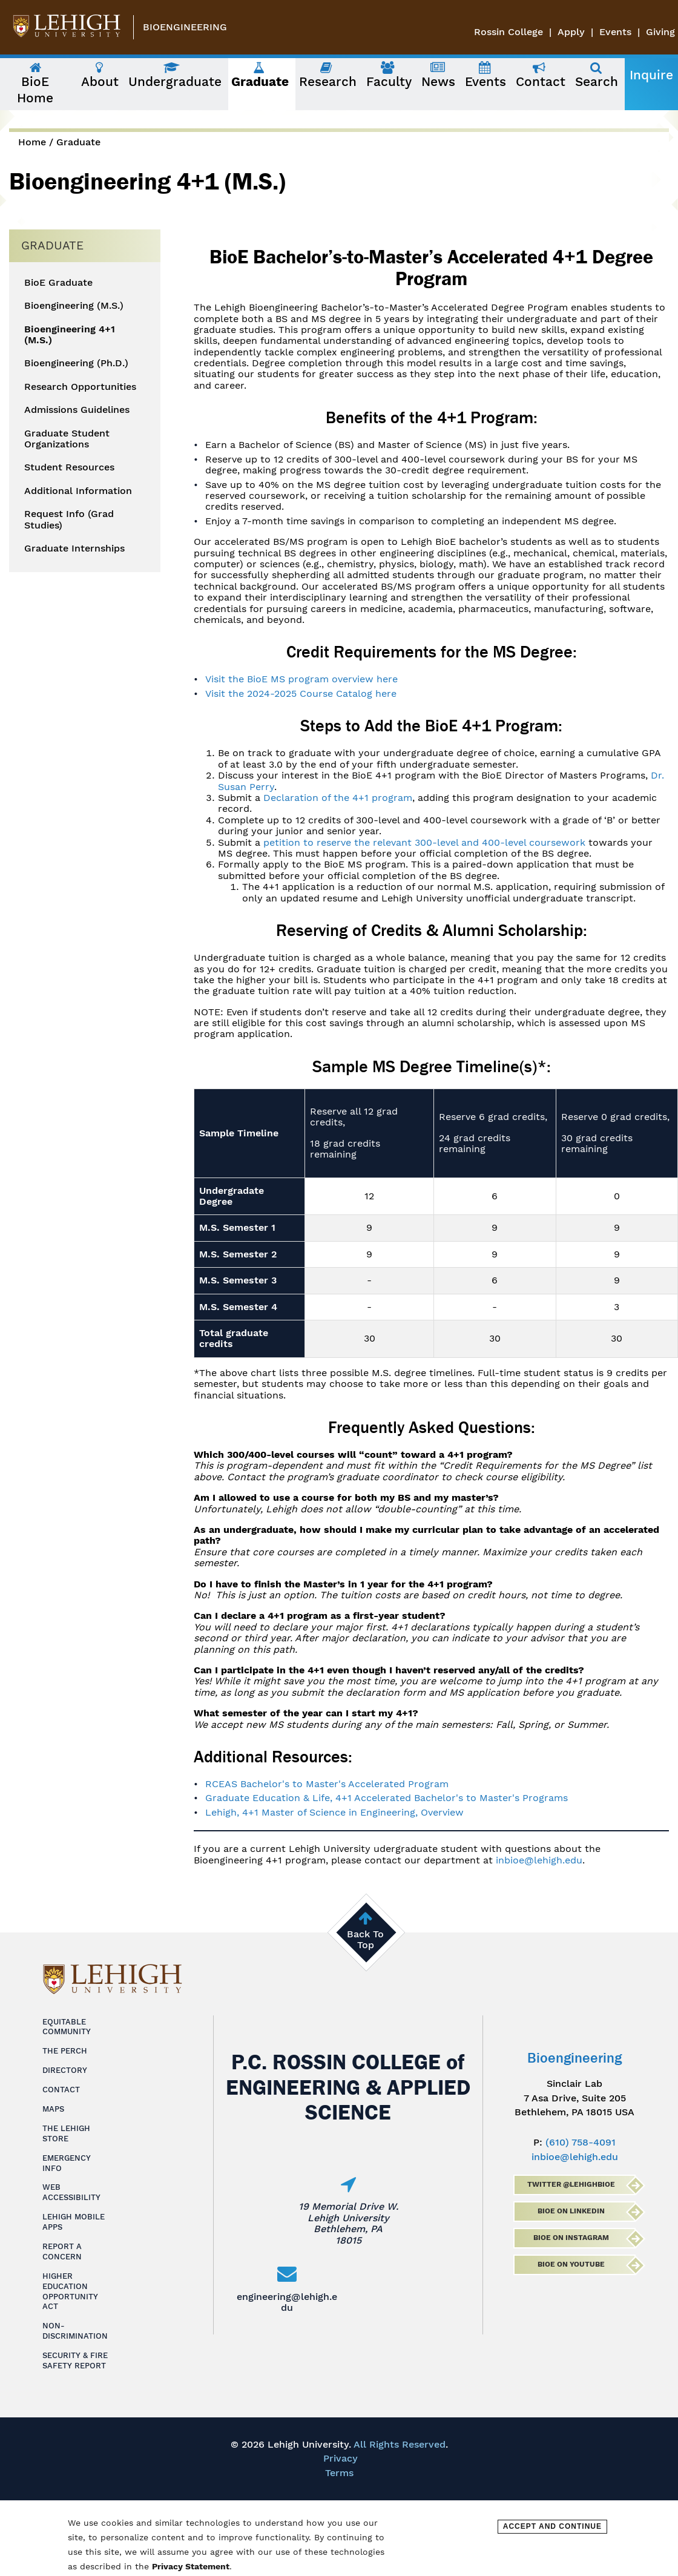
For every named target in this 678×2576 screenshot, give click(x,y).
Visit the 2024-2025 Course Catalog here (301, 693)
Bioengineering (185, 27)
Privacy (340, 2458)
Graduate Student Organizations (67, 439)
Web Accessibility (71, 2192)
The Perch (64, 2050)
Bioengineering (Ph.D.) (76, 363)
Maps (53, 2108)
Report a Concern (62, 2251)
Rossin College (508, 32)
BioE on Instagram (571, 2237)
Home (32, 142)
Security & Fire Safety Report (75, 2360)
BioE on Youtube (571, 2264)
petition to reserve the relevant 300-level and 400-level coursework (424, 842)
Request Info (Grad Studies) (69, 519)
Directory (64, 2070)
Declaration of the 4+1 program (337, 797)
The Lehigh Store (66, 2133)
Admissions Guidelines (77, 409)
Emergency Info (66, 2163)
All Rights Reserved (400, 2444)
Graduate (78, 142)
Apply (571, 32)
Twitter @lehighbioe (571, 2184)
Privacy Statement (190, 2566)
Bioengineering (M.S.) (73, 305)
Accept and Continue (552, 2526)
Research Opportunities (80, 386)
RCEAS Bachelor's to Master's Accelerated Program (327, 1784)
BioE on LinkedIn (571, 2211)
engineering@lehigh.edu (287, 2302)
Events (615, 32)
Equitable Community (66, 2027)
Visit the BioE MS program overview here (301, 679)
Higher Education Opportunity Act (70, 2291)
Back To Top (365, 1939)
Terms (339, 2473)
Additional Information (78, 491)
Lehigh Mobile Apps (73, 2222)
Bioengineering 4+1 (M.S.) (69, 335)
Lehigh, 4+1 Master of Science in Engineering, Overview (334, 1812)
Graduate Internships (74, 548)
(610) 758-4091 (580, 2142)
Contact (61, 2089)
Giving (660, 32)
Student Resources (69, 467)
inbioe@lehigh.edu (539, 1860)
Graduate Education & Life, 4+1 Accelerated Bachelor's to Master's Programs (386, 1798)
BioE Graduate (58, 282)
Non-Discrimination (75, 2330)
